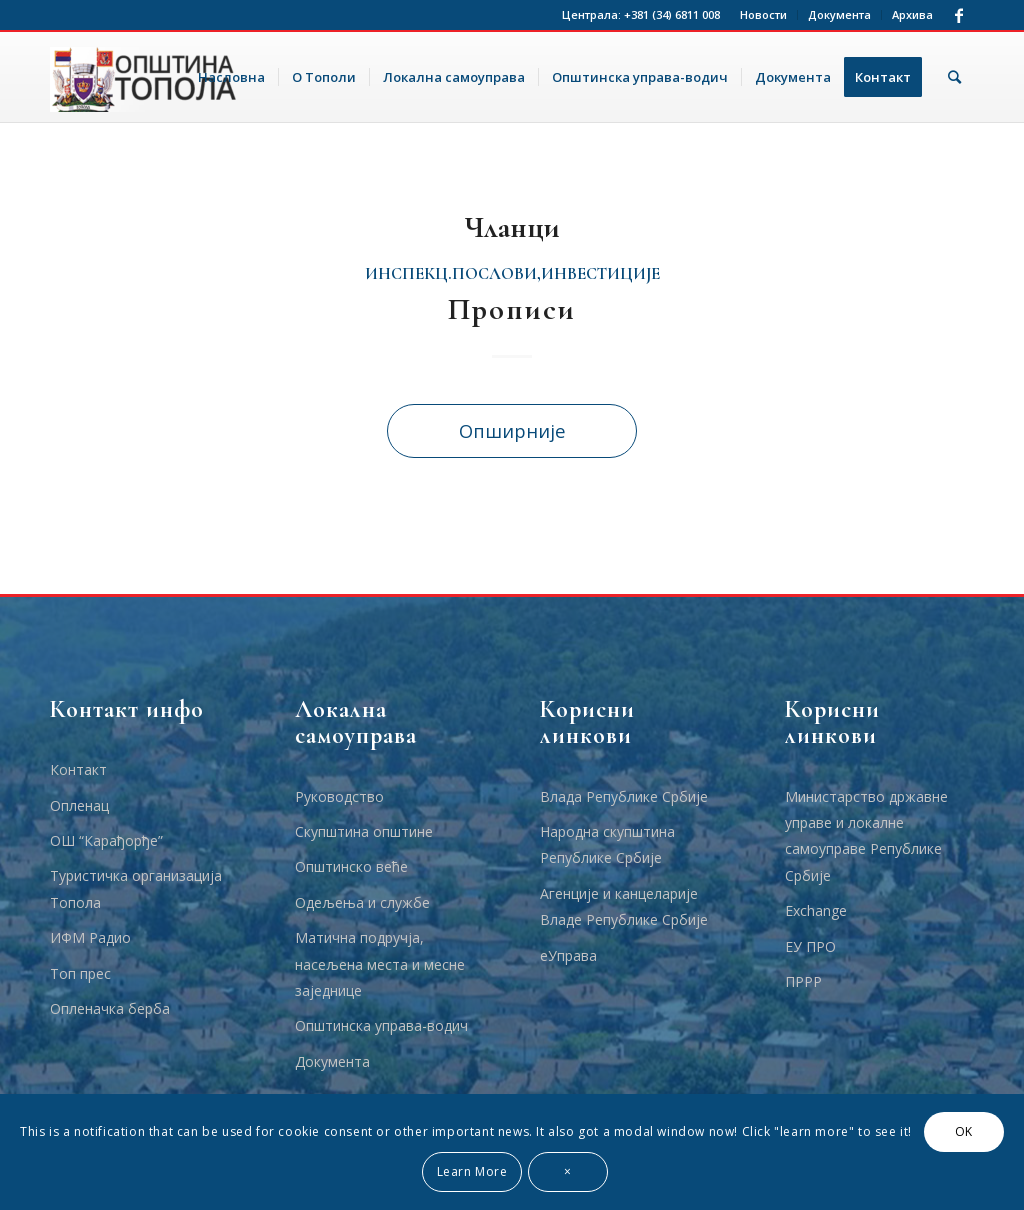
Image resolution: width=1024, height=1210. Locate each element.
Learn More (472, 1171)
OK (964, 1131)
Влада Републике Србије (624, 796)
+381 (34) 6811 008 (672, 14)
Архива (912, 14)
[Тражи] (954, 77)
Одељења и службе (362, 902)
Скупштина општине (364, 831)
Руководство (339, 796)
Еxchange (816, 910)
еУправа (568, 955)
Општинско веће (351, 866)
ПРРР (803, 981)
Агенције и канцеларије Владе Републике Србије (624, 906)
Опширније (512, 430)
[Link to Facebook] (959, 15)
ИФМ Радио (90, 937)
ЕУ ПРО (810, 946)
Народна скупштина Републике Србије (607, 844)
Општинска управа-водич (381, 1025)
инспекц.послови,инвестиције (512, 274)
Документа (839, 14)
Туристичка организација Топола (136, 888)
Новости (763, 14)
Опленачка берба (110, 1008)
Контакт (78, 769)
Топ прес (80, 973)
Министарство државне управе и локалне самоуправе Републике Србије (866, 836)
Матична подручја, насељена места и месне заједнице (380, 964)
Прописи (512, 309)
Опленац (79, 805)
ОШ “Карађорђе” (106, 840)
